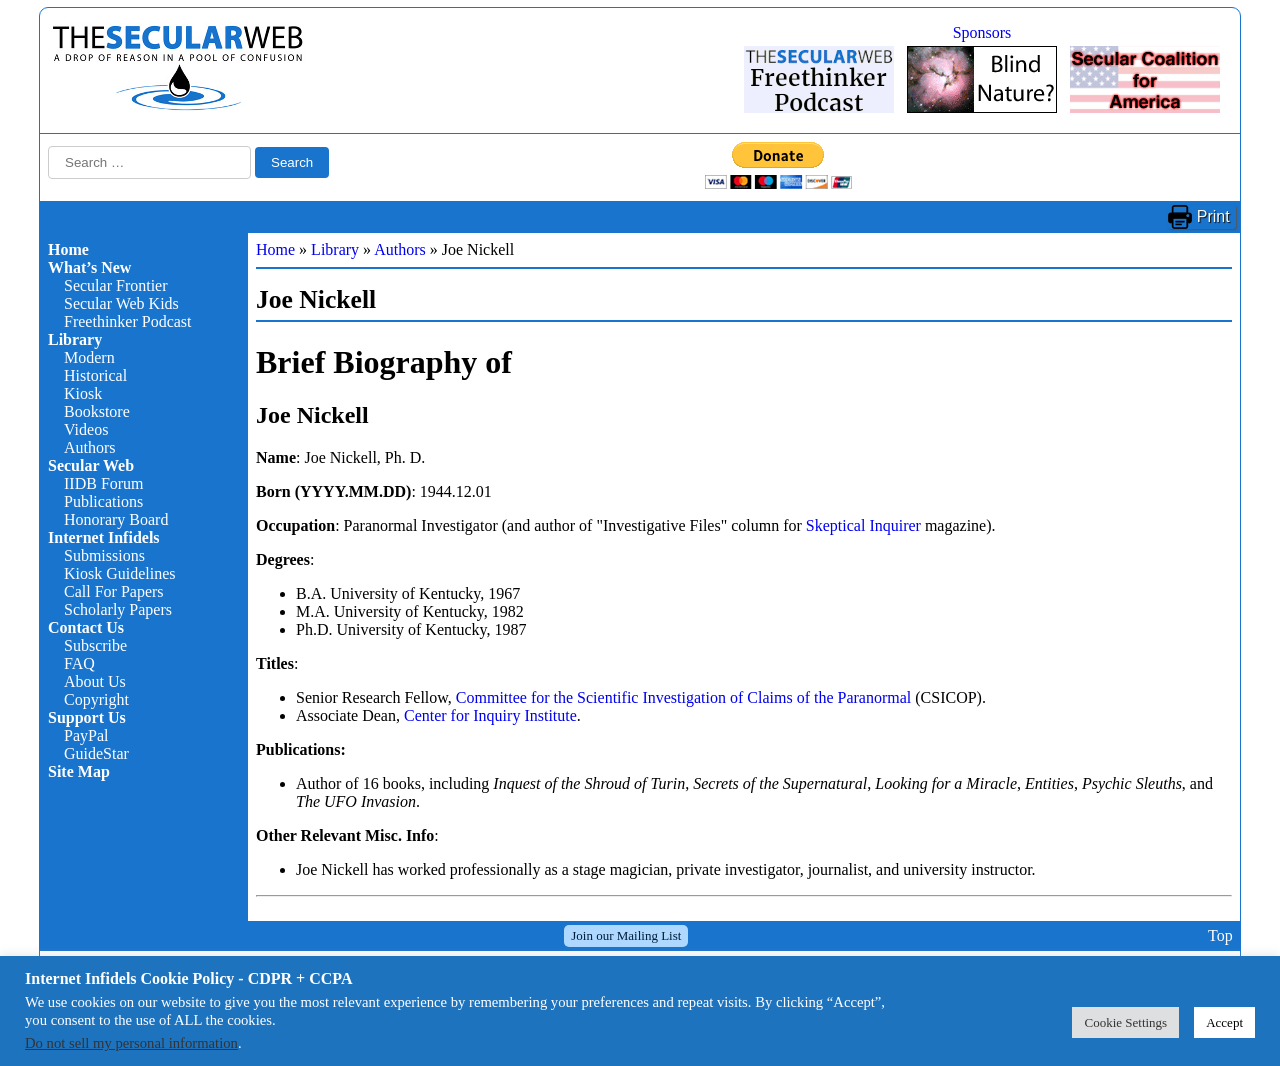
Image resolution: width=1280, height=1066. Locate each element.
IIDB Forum (104, 483)
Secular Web (91, 465)
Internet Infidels (104, 537)
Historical (95, 375)
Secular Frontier (116, 285)
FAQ (79, 663)
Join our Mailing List (626, 935)
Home (68, 249)
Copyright (96, 699)
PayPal (86, 735)
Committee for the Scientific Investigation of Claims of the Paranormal (683, 697)
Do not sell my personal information (131, 1043)
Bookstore (97, 411)
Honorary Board (116, 519)
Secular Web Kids (121, 303)
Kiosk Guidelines (120, 573)
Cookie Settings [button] (1125, 1022)
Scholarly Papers (118, 609)
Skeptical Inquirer (863, 525)
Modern (89, 357)
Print (1213, 216)
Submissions (104, 555)
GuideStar (96, 753)
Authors (90, 447)
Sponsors (982, 32)
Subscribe (95, 645)
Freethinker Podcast (128, 321)
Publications (103, 501)
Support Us (87, 717)
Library (75, 339)
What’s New (89, 267)
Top (1220, 935)
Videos (86, 429)
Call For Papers (114, 591)
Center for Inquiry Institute (490, 715)
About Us (95, 681)
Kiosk (83, 393)
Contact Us (86, 627)
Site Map (79, 771)
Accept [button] (1224, 1022)
